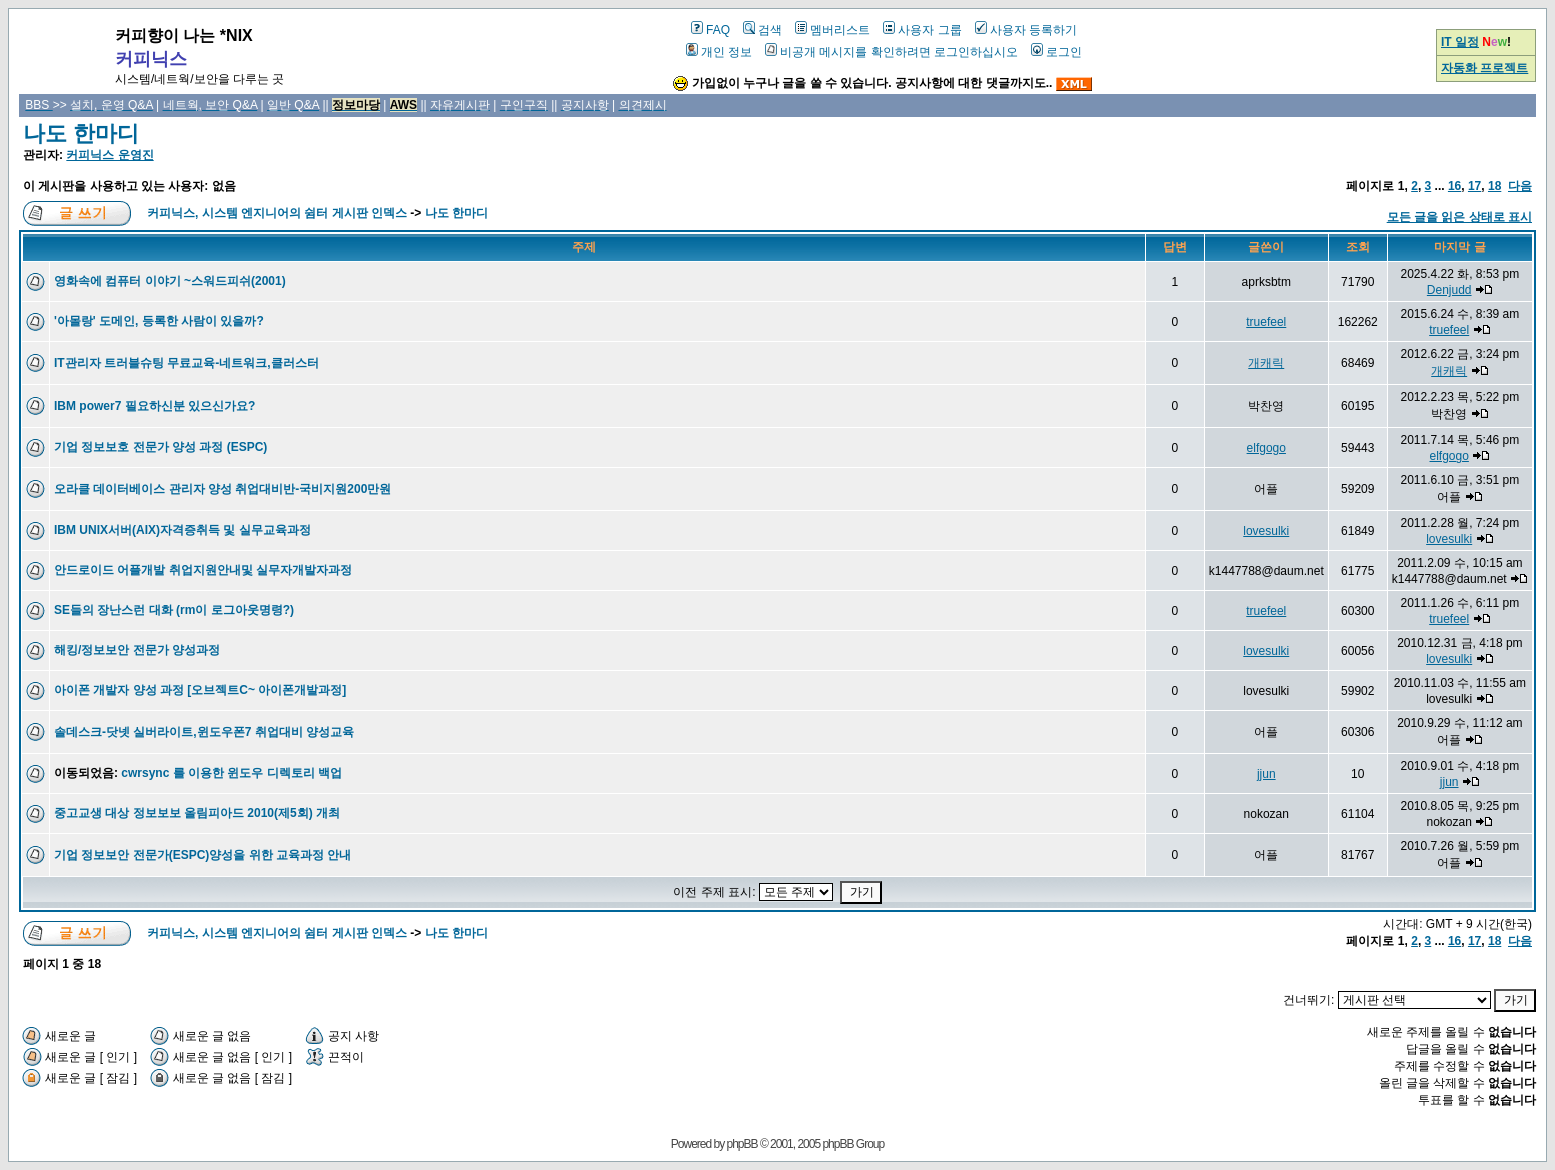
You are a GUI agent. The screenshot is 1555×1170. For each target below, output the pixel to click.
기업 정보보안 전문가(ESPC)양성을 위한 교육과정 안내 (202, 855)
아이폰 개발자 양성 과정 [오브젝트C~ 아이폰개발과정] (200, 690)
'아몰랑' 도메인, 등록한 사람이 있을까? (159, 321)
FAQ (710, 30)
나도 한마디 (81, 133)
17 (1474, 186)
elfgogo (1266, 448)
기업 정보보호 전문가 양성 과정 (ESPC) (160, 447)
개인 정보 (719, 52)
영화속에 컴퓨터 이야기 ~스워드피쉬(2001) (170, 281)
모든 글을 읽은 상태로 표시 (1459, 217)
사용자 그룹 (922, 30)
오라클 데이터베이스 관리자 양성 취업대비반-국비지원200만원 (222, 489)
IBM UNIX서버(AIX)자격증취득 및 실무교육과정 (182, 530)
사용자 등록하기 (1026, 30)
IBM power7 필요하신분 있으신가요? (154, 406)
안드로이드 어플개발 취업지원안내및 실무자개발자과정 (203, 570)
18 (1494, 186)
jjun (1266, 774)
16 (1454, 186)
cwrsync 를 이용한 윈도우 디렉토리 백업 (231, 773)
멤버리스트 (832, 30)
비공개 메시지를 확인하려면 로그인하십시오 (891, 52)
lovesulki (1266, 531)
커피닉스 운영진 (109, 155)
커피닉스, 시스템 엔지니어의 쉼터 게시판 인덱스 (277, 213)
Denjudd (1449, 290)
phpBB (742, 1144)
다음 (1520, 186)
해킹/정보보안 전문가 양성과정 (137, 650)
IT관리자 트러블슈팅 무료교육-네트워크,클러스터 (186, 363)
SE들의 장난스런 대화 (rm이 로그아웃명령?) (174, 610)
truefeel (1266, 322)
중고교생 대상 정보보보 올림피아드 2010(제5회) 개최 (197, 813)
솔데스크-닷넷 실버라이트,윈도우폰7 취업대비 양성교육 (204, 732)
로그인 (1056, 52)
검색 (762, 30)
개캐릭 (1266, 363)
